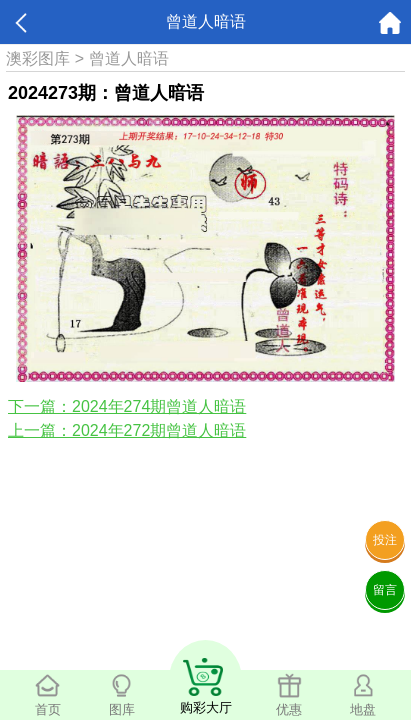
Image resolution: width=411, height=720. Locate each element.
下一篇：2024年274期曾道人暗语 (127, 406)
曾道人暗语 (129, 58)
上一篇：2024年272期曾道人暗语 (127, 430)
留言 (385, 590)
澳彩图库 (38, 58)
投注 (385, 540)
